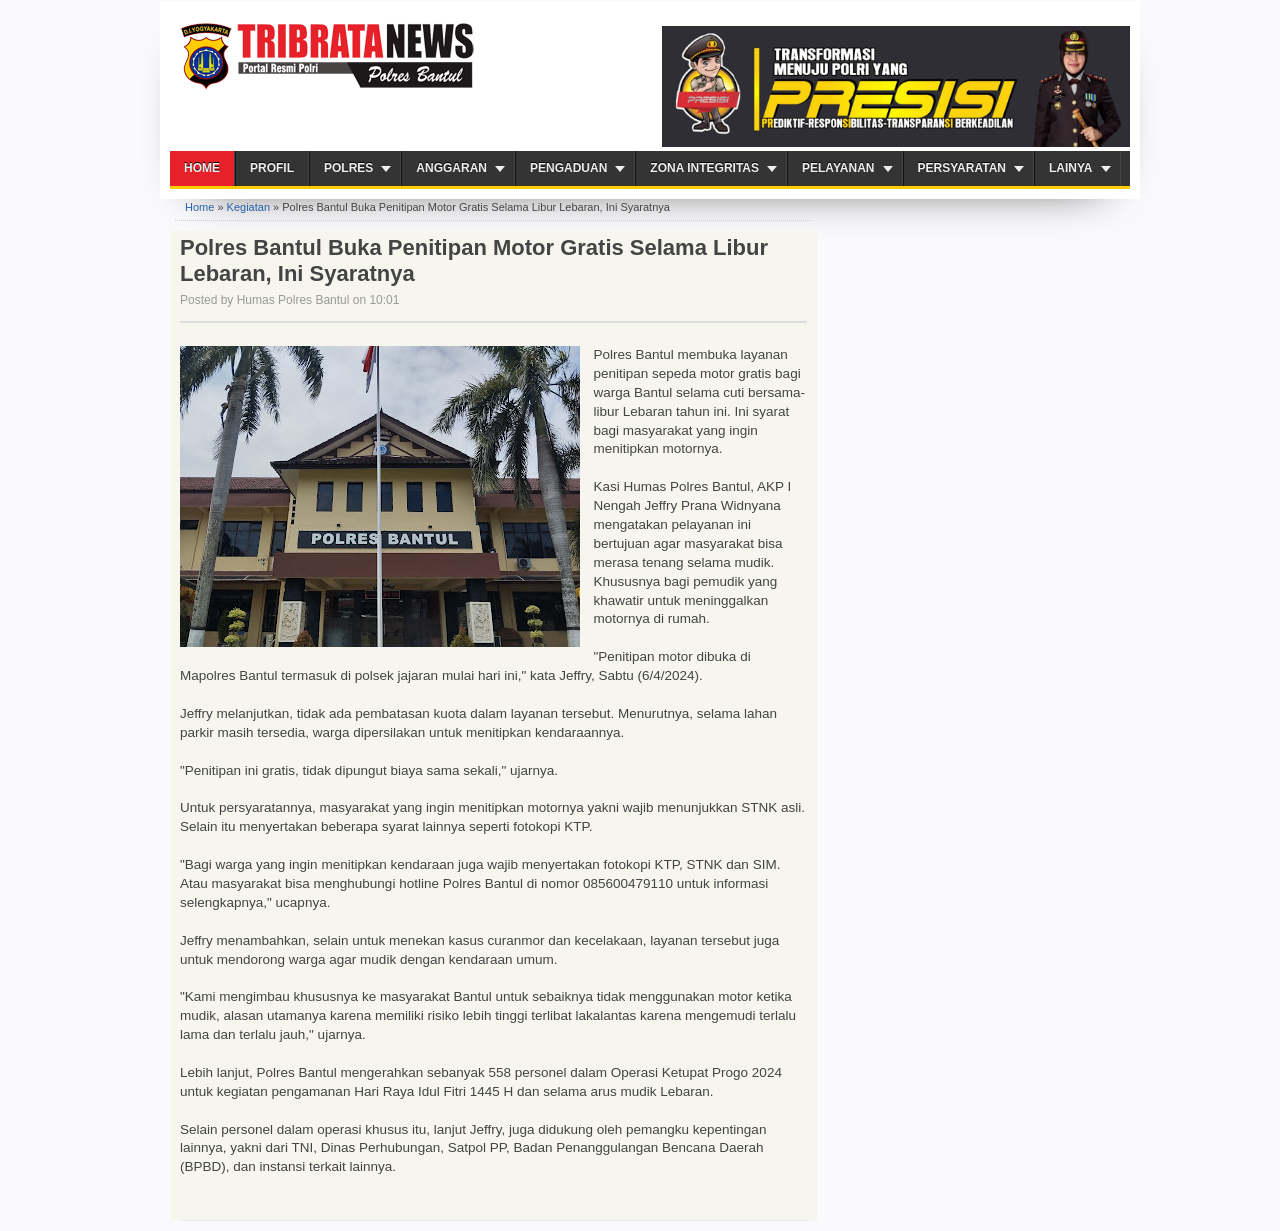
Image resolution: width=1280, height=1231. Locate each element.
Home (202, 168)
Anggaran (451, 168)
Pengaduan (568, 168)
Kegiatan (248, 207)
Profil (272, 168)
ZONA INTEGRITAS (704, 168)
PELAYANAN (838, 168)
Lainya (1071, 168)
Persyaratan (962, 168)
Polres (348, 168)
